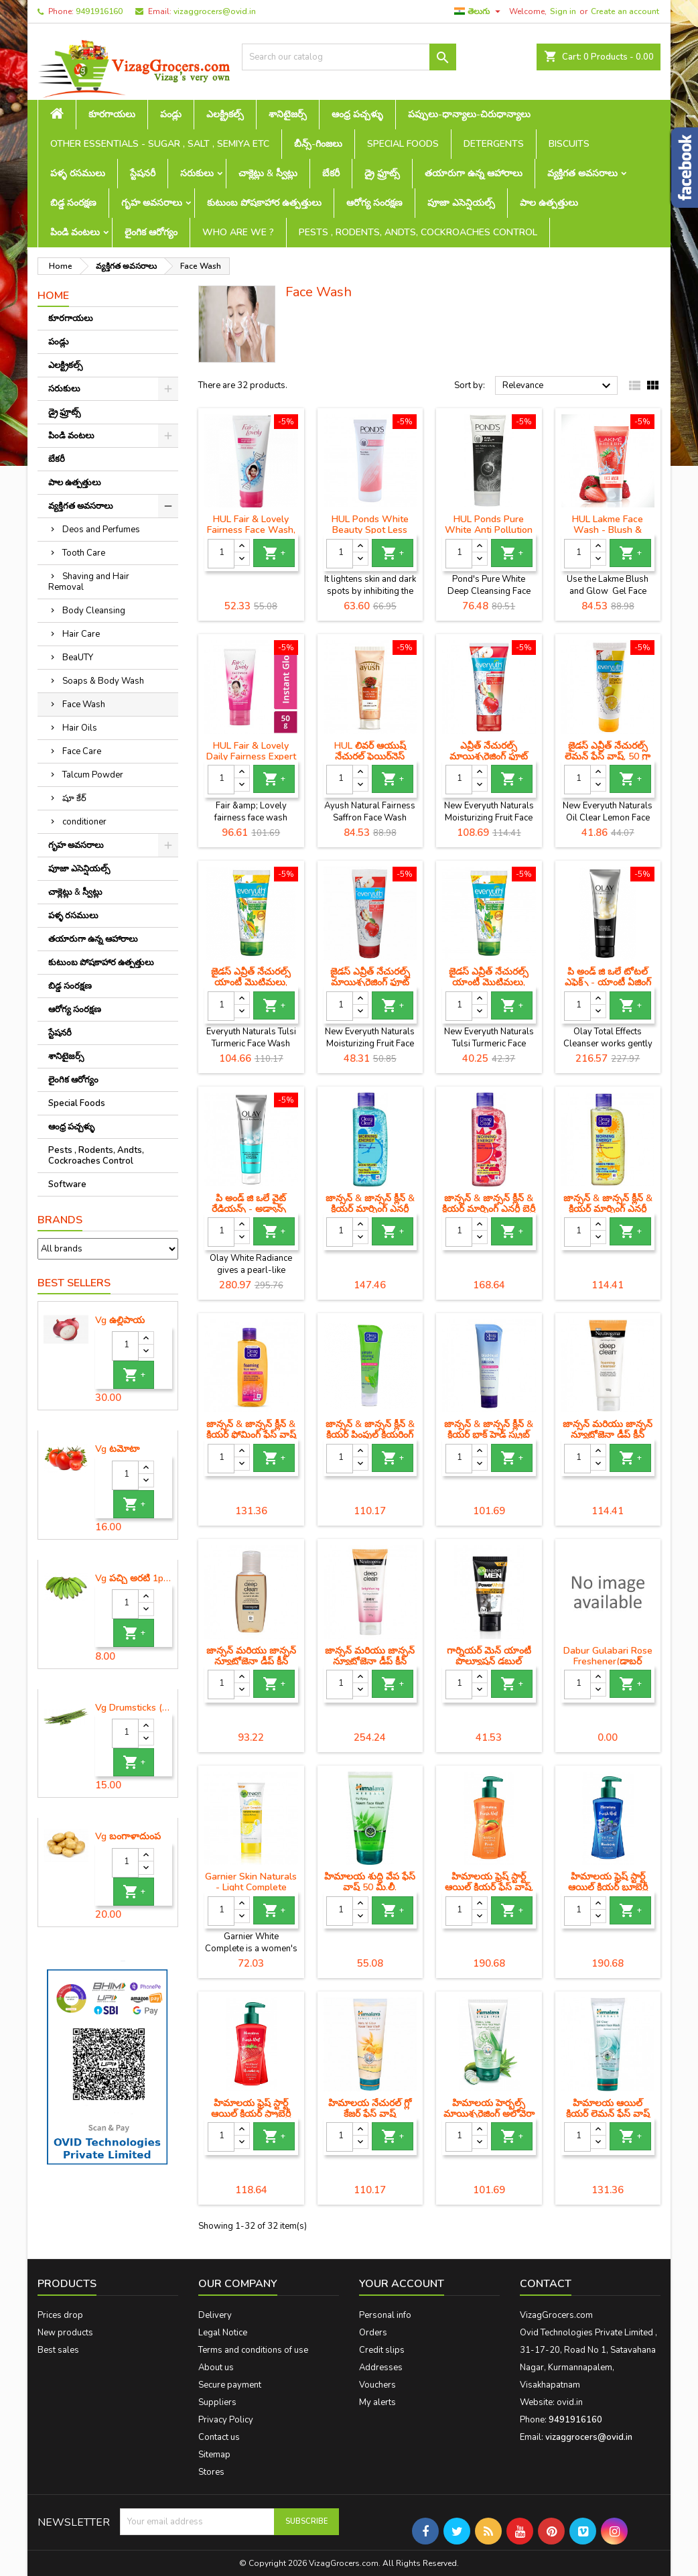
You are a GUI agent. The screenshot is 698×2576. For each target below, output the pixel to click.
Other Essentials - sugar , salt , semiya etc (159, 143)
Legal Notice (222, 2333)
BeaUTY (77, 658)
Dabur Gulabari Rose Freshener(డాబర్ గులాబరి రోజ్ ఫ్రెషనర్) (607, 1661)
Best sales (58, 2350)
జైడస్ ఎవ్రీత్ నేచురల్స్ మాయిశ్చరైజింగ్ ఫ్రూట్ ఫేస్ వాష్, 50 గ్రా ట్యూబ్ (369, 982)
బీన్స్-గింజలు (318, 143)
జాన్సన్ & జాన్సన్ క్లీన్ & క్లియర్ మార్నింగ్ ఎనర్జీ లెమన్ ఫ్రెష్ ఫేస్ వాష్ (607, 1209)
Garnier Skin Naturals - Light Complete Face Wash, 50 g (251, 1887)
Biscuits (569, 143)
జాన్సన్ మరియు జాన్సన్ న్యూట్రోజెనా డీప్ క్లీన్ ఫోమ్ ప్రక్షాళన (607, 1435)
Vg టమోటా (117, 1449)
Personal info (385, 2315)
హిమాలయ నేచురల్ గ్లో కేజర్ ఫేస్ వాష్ (369, 2108)
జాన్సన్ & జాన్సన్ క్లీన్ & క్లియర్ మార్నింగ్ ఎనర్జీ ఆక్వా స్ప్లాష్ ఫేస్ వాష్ (370, 1209)
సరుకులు (197, 173)
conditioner (84, 822)
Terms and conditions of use (253, 2350)
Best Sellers (74, 1283)
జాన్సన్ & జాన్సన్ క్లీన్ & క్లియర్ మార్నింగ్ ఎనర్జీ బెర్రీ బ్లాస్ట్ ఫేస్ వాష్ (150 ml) (488, 1209)
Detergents (494, 143)
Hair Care (81, 634)
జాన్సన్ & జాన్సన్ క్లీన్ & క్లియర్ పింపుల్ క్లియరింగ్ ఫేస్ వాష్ (370, 1435)
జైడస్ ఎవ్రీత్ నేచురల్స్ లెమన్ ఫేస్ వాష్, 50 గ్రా (607, 751)
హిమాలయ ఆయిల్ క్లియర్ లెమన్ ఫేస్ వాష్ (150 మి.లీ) (608, 2114)
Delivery (215, 2315)
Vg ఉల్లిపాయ (120, 1320)
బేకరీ (331, 173)
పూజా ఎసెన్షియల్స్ (461, 202)
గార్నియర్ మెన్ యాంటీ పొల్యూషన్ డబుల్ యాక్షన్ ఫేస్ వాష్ (489, 1661)
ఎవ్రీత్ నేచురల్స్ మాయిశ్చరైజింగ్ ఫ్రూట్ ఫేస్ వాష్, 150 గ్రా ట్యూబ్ (489, 756)
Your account (401, 2283)
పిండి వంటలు (75, 232)
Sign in (563, 11)
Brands (60, 1220)
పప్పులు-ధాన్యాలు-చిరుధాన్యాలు (469, 114)
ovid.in (570, 2402)
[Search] (349, 57)
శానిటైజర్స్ (288, 114)
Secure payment (229, 2385)
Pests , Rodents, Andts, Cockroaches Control (418, 232)
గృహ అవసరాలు (151, 202)
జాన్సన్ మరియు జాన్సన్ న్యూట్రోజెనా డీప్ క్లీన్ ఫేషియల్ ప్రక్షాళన (251, 1661)
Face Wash (83, 704)
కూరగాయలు (111, 114)
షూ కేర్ (74, 798)
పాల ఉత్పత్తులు (549, 202)
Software (67, 1184)
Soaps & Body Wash (103, 681)
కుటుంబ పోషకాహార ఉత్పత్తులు (264, 202)
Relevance (558, 386)
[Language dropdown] (479, 11)
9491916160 (99, 11)
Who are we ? (238, 232)
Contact (545, 2283)
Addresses (381, 2368)
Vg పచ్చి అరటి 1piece (133, 1578)
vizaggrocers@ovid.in (214, 11)
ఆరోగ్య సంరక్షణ (374, 202)
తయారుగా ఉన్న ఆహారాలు (473, 173)
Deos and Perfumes (101, 530)
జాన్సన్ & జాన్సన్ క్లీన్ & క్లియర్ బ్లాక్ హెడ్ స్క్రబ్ (488, 1429)
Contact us (219, 2437)
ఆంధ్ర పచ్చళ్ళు (357, 114)
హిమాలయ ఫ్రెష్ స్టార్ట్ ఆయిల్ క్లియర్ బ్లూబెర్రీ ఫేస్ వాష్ (608, 1887)
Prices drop (60, 2315)
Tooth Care (83, 553)
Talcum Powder (92, 775)
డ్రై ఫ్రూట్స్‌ (382, 173)
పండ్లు (171, 114)
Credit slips (382, 2350)
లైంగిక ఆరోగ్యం (151, 232)
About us (216, 2368)
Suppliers (217, 2402)
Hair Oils (79, 728)
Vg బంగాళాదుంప (128, 1836)
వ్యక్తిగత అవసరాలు (582, 173)
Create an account (625, 11)
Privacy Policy (225, 2420)
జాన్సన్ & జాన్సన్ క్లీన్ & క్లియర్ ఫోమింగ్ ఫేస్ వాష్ (251, 1429)
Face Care (81, 751)
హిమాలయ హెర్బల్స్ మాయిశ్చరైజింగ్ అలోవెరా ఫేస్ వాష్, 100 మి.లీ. (489, 2114)
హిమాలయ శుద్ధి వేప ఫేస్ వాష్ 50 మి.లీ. (369, 1882)
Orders (373, 2333)
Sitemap (214, 2455)
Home (53, 295)
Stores (211, 2472)
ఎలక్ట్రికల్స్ (225, 114)
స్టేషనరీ (142, 173)
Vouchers (377, 2385)
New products (65, 2333)
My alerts (377, 2402)
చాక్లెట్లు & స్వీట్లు (267, 173)
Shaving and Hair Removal (88, 581)
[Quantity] (125, 1346)
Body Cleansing (93, 611)
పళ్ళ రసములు (77, 173)
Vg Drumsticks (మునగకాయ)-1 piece (133, 1708)
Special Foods (403, 143)
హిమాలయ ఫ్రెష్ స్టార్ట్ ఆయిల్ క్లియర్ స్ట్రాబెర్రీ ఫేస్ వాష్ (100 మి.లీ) (251, 2114)
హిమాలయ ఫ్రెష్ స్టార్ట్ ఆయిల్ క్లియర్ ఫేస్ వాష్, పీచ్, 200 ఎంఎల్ (489, 1887)
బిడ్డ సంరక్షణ (73, 202)
